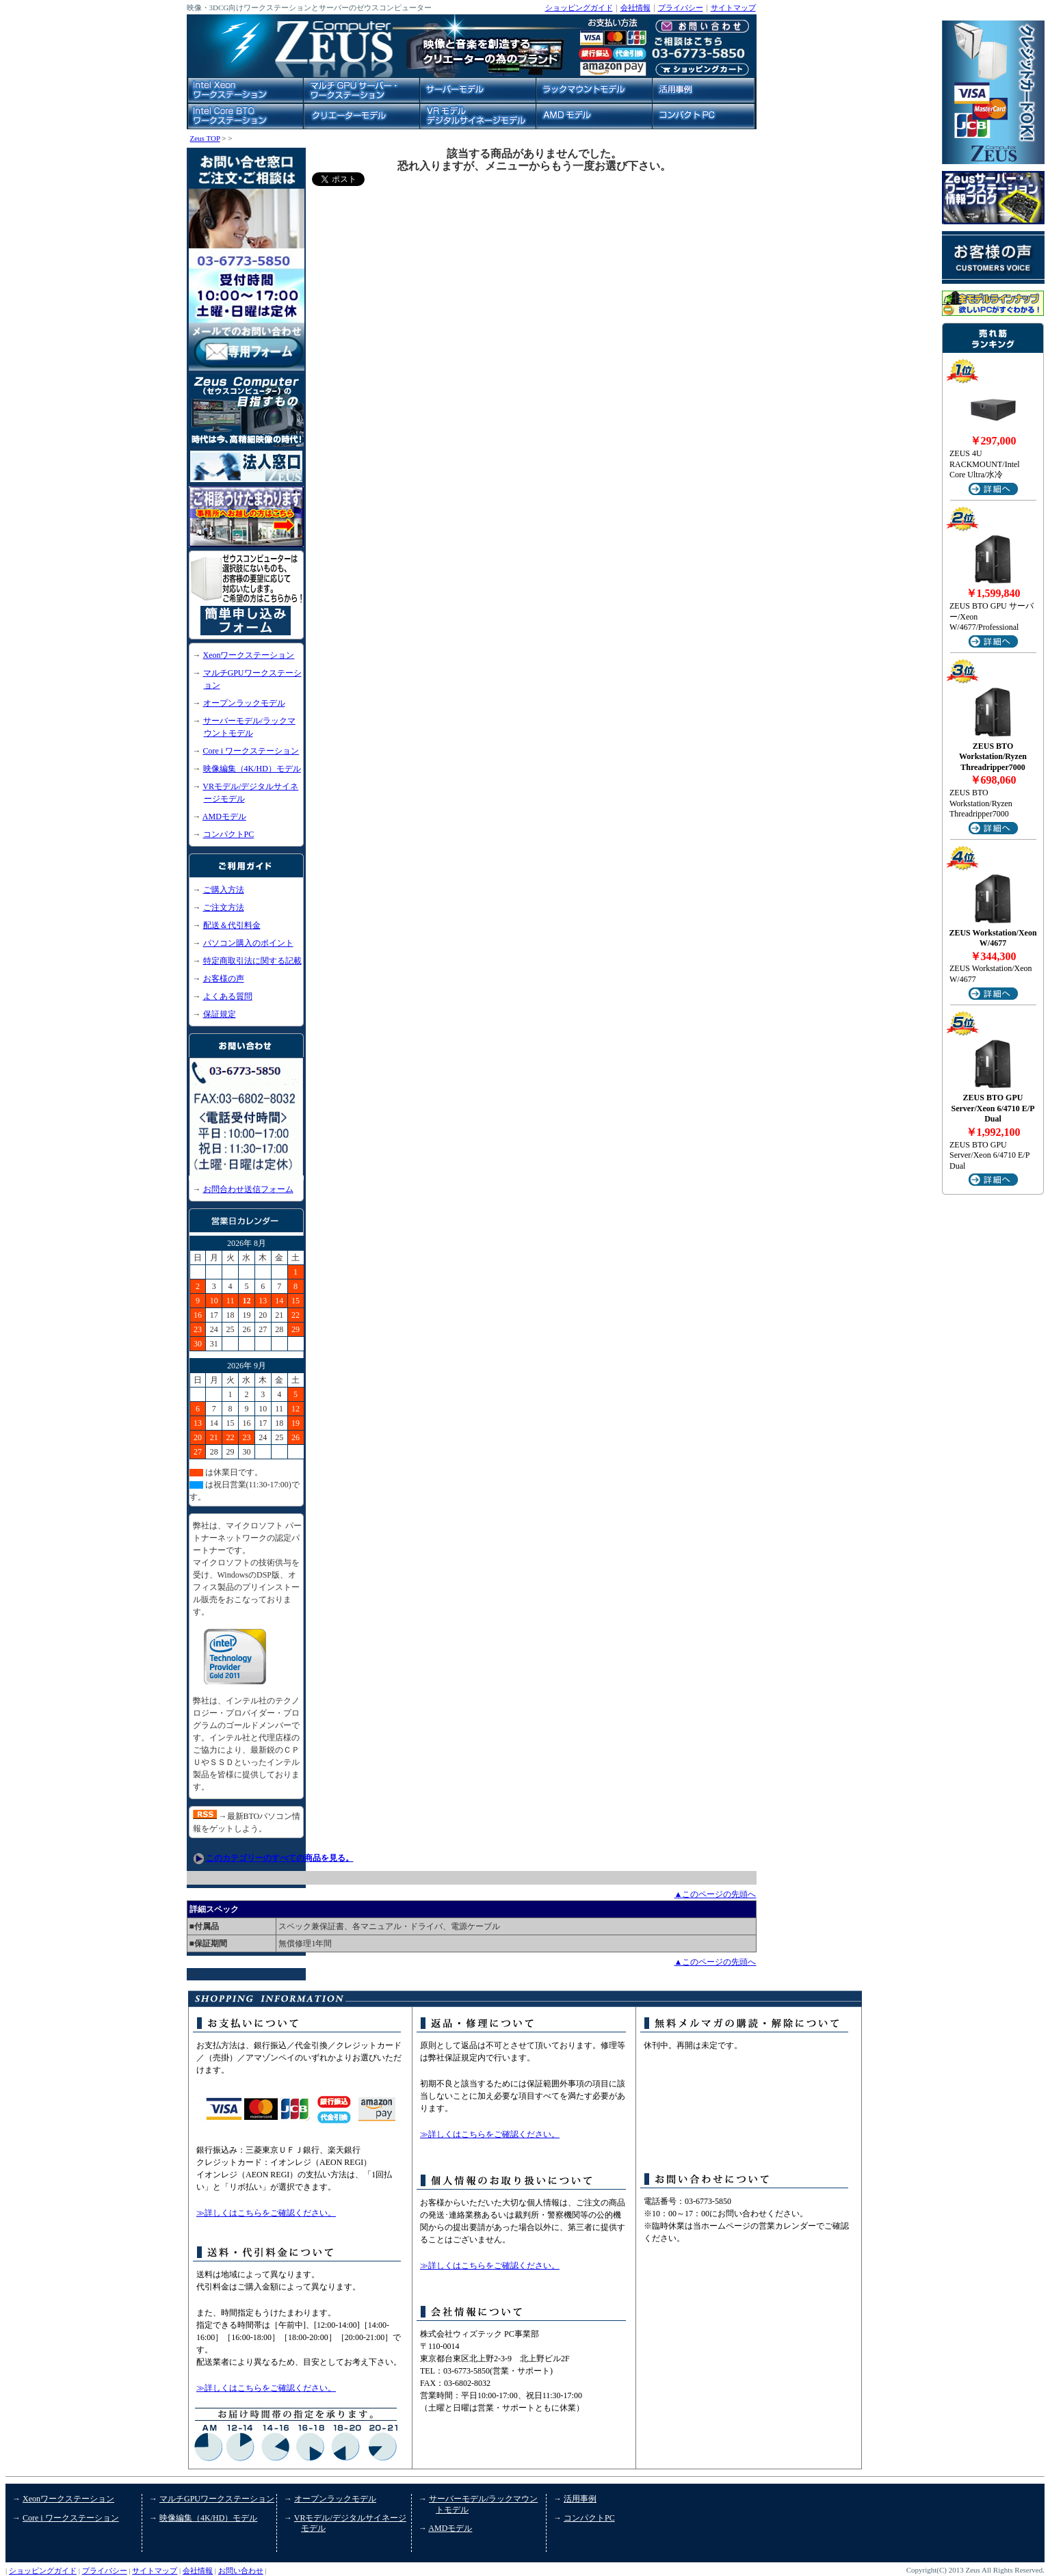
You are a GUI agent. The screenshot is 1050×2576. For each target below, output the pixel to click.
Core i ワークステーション (251, 751)
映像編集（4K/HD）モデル (252, 768)
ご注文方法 (223, 907)
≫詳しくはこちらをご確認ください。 (266, 2213)
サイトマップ (733, 7)
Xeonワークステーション (249, 655)
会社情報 (635, 7)
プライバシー (680, 7)
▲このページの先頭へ (715, 1894)
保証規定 (219, 1014)
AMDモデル (224, 816)
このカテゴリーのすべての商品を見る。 (280, 1858)
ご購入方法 (223, 889)
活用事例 (580, 2499)
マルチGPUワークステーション (216, 2499)
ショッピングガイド (579, 7)
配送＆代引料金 (232, 925)
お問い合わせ (240, 2570)
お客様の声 (223, 978)
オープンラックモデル (244, 703)
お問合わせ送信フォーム (248, 1189)
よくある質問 (227, 996)
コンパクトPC (228, 834)
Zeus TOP (205, 138)
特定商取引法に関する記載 (252, 961)
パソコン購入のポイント (248, 943)
